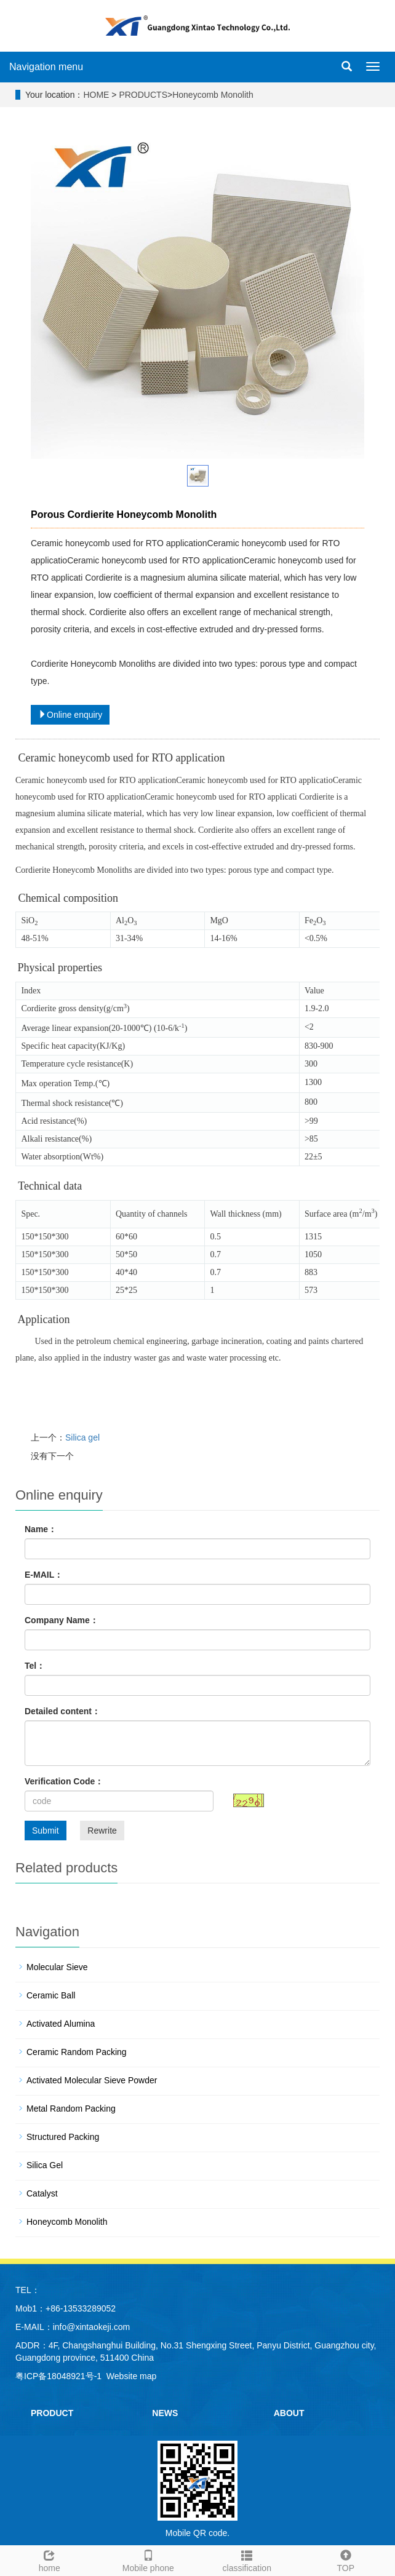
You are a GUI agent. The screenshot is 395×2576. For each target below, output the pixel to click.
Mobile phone (148, 2559)
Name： (41, 1529)
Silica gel (82, 1437)
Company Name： (61, 1620)
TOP (346, 2559)
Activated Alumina (60, 2024)
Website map (131, 2376)
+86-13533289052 (81, 2308)
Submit (45, 1830)
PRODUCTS (143, 95)
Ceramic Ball (50, 1995)
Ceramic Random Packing (76, 2052)
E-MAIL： (44, 1575)
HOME (96, 95)
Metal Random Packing (71, 2108)
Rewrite (101, 1830)
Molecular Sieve (57, 1967)
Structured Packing (62, 2137)
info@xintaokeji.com (91, 2327)
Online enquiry (70, 715)
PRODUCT (52, 2413)
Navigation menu (46, 67)
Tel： (35, 1666)
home (49, 2559)
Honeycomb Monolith (212, 95)
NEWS (165, 2413)
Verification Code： (64, 1781)
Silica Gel (44, 2165)
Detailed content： (62, 1711)
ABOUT (289, 2413)
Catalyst (42, 2193)
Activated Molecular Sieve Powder (91, 2080)
